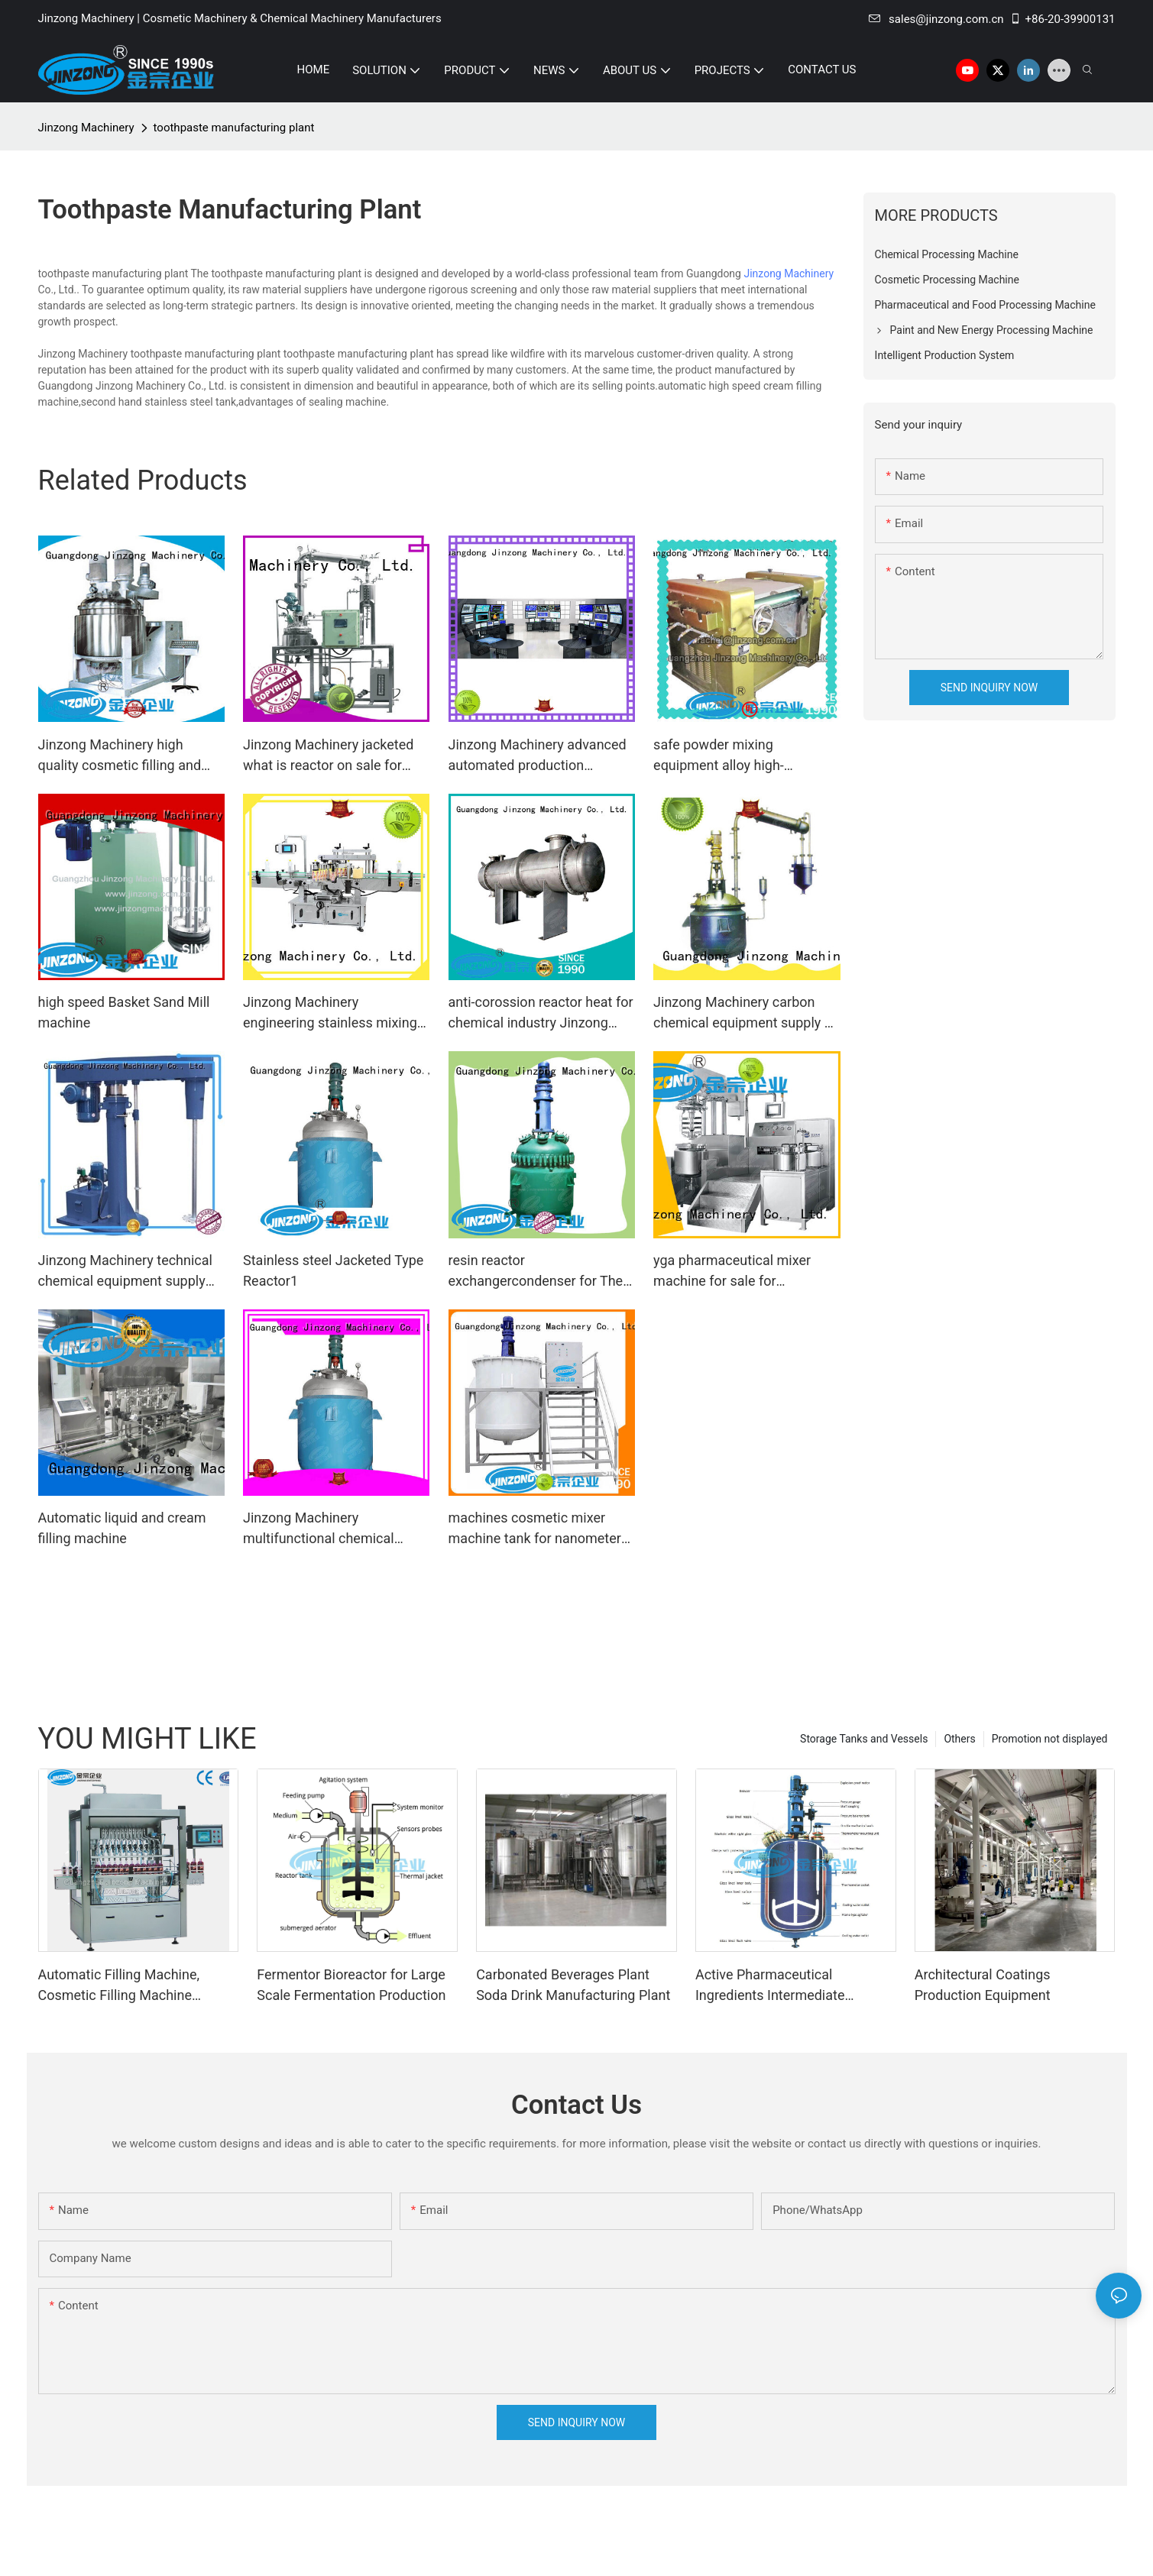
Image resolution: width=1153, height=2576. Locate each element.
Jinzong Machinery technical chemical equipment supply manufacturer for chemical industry (125, 1271)
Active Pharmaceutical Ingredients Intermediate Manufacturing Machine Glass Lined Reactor (787, 1985)
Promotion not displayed (1050, 1739)
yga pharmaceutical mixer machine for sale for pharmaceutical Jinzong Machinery (732, 1271)
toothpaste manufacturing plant (234, 127)
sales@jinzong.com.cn (936, 19)
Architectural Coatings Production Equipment (983, 1984)
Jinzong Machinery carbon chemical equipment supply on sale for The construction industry (746, 1013)
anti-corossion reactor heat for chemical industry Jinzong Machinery (541, 1013)
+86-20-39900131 (1062, 19)
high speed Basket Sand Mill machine (124, 1012)
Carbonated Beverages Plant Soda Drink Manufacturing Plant (573, 1984)
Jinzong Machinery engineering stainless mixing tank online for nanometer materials (330, 1013)
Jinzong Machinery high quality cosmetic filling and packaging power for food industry (120, 755)
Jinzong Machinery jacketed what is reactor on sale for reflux (328, 755)
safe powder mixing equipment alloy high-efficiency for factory (718, 755)
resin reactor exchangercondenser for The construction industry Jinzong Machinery (539, 1271)
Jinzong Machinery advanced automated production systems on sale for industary (538, 755)
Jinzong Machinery (86, 127)
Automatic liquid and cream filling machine (122, 1528)
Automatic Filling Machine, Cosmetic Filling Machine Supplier (119, 1985)
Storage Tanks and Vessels (864, 1739)
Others (959, 1739)
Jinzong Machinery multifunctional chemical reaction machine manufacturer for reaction (321, 1529)
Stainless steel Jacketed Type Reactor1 (333, 1270)
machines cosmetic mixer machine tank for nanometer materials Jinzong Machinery (537, 1529)
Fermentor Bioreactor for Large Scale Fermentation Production (351, 1984)
